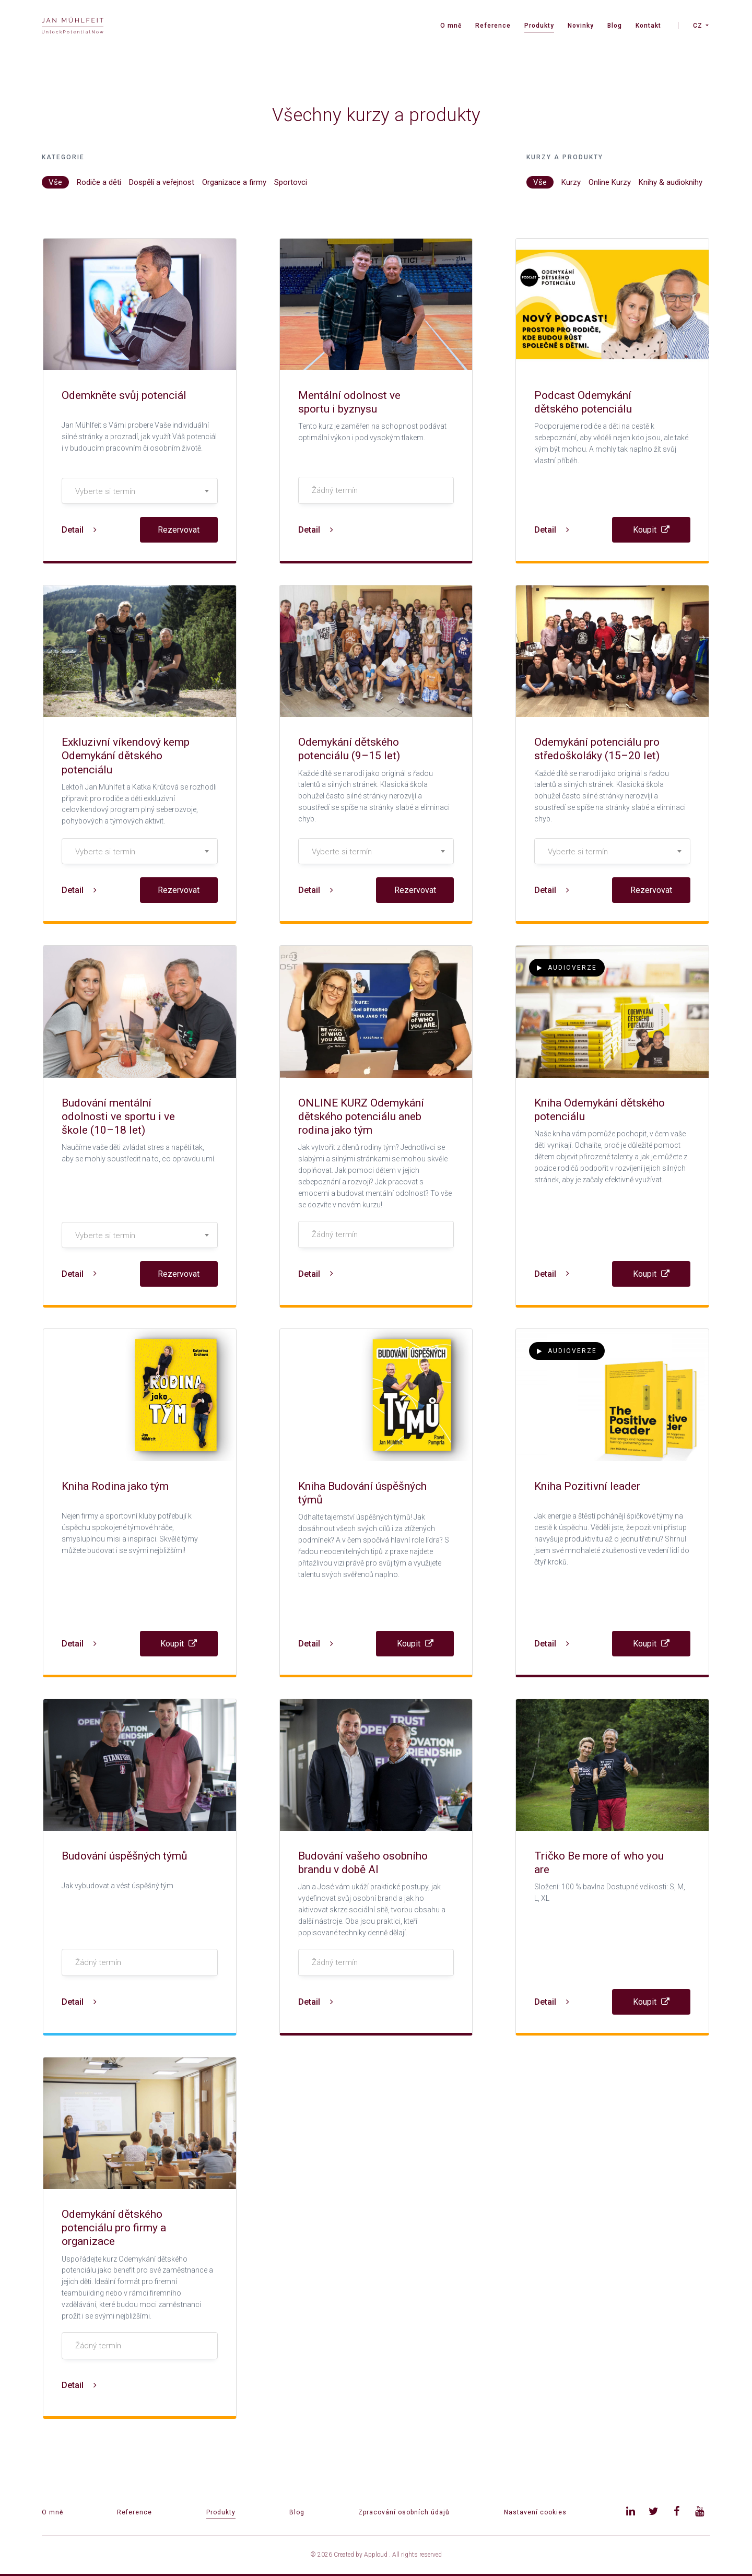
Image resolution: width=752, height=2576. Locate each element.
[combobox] (140, 491)
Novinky (581, 25)
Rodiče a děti (99, 182)
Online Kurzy (610, 182)
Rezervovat (178, 530)
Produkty (539, 25)
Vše (55, 182)
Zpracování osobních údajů (404, 2512)
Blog (614, 25)
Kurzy (571, 182)
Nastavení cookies (535, 2512)
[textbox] (139, 491)
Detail (79, 530)
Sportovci (290, 182)
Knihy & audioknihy (670, 182)
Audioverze (567, 967)
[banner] (72, 26)
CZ (697, 25)
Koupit (651, 530)
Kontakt (648, 25)
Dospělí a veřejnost (161, 182)
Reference (493, 25)
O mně (451, 25)
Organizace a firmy (234, 182)
